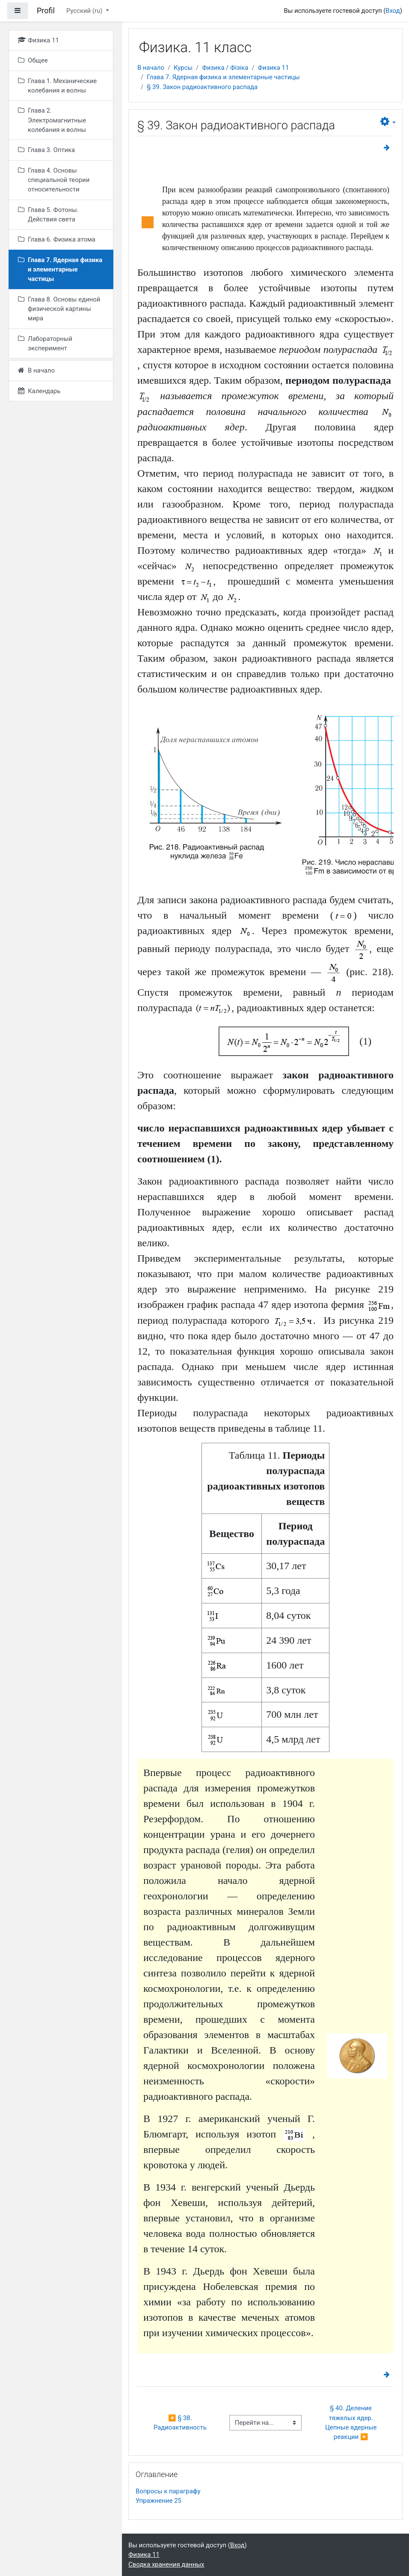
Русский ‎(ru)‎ (85, 11)
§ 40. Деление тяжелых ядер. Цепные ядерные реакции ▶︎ (351, 2422)
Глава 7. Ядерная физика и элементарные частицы (223, 77)
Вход (392, 11)
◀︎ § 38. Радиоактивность (180, 2422)
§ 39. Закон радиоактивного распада (202, 87)
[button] (388, 122)
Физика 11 (273, 68)
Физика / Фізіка (225, 68)
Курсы (183, 68)
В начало (150, 68)
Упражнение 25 (158, 2500)
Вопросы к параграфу (168, 2491)
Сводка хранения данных (166, 2564)
